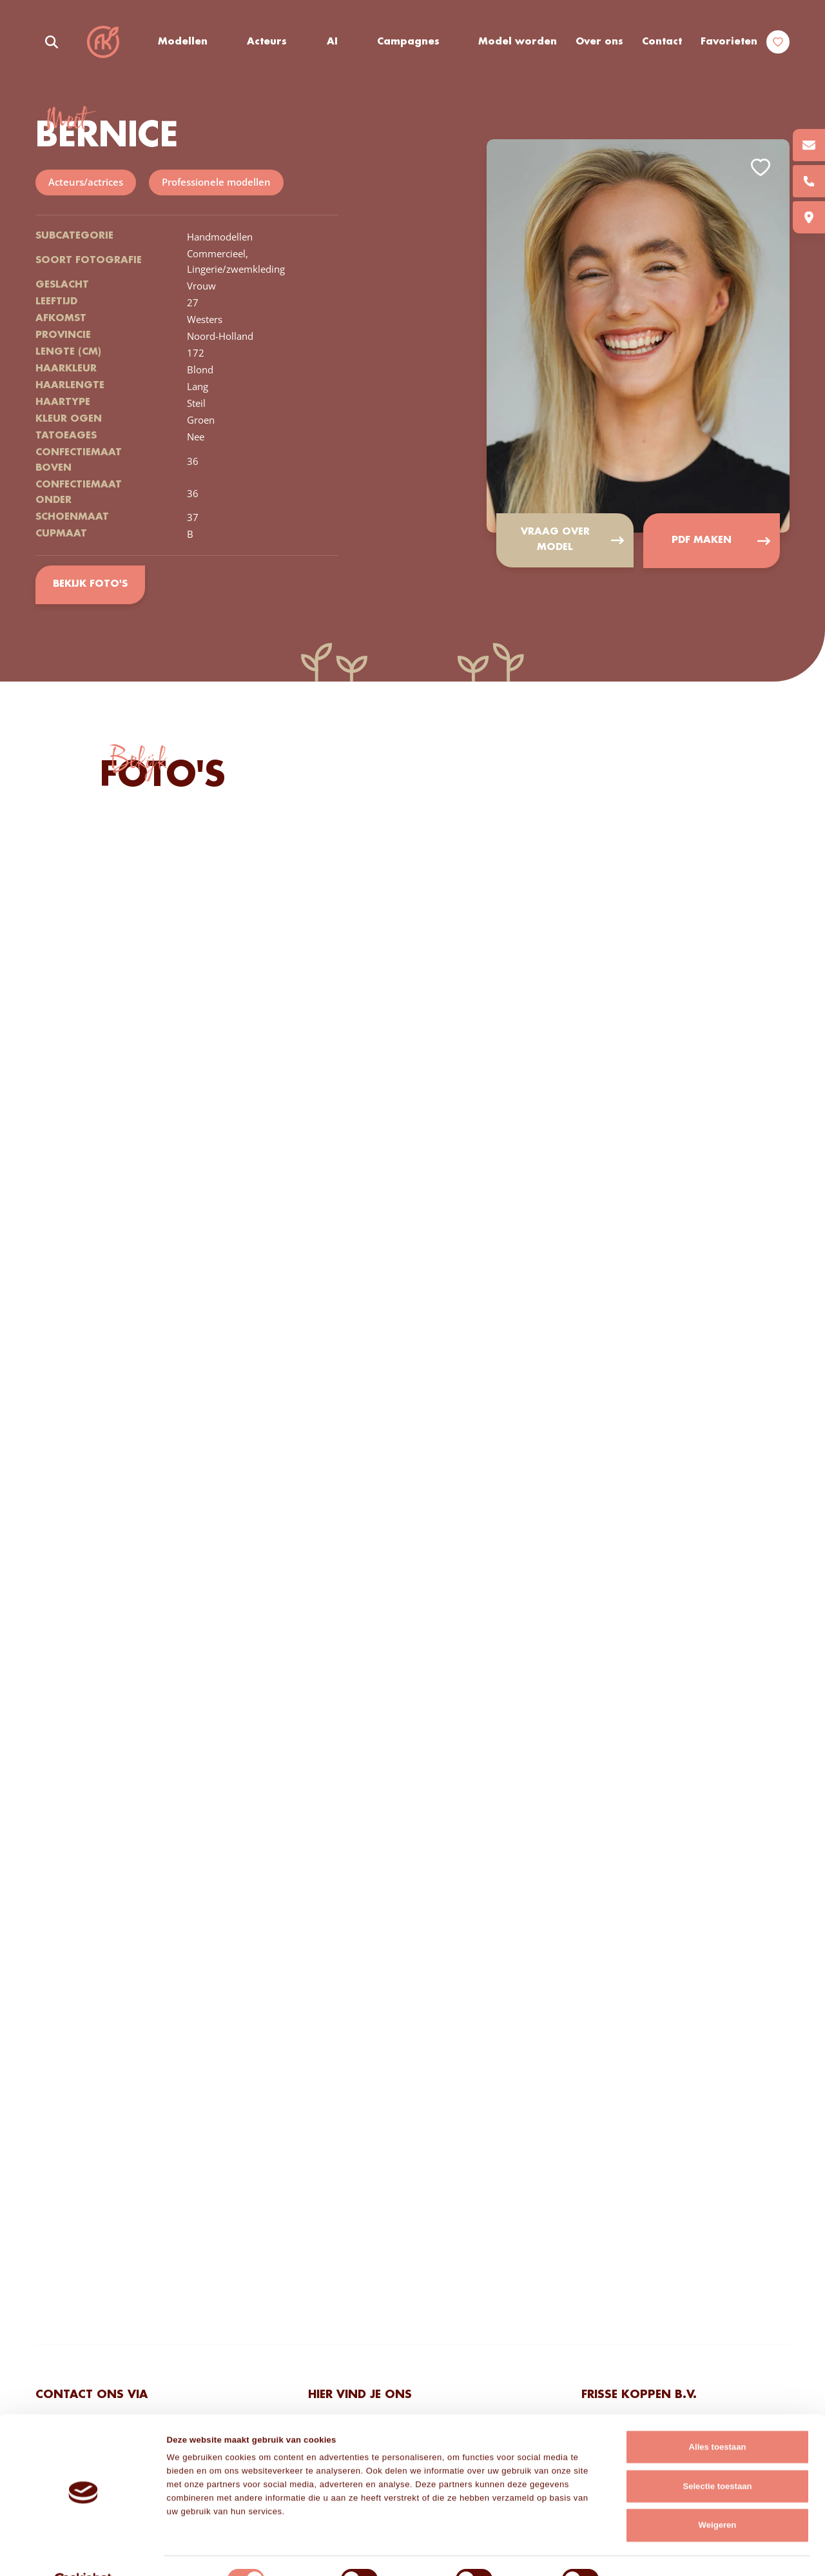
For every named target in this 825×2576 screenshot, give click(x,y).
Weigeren (718, 2496)
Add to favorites (760, 168)
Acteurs (267, 42)
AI (332, 42)
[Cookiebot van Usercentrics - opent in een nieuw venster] (83, 2552)
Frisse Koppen (103, 42)
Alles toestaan (717, 2418)
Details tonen (647, 2552)
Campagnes (409, 42)
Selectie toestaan (717, 2457)
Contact (662, 42)
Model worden (518, 42)
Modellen (183, 42)
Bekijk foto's (90, 585)
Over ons (599, 42)
